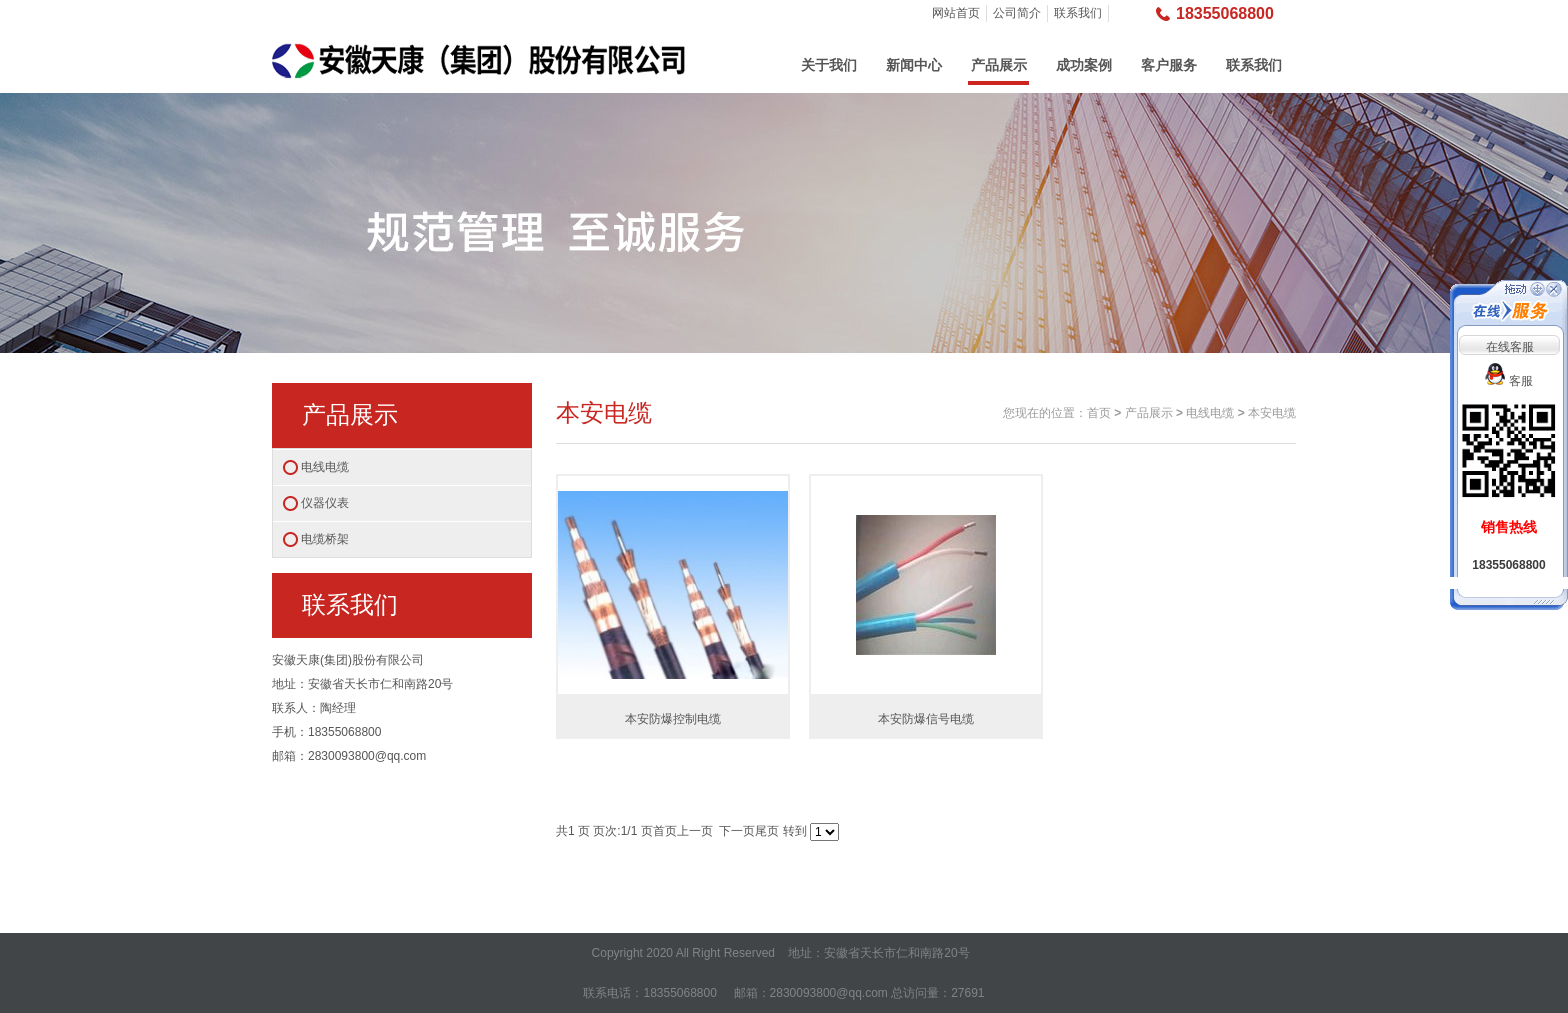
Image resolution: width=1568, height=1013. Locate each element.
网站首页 (956, 13)
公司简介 (1017, 13)
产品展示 (999, 65)
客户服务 (1169, 65)
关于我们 (829, 65)
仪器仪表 (325, 503)
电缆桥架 (325, 539)
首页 (1099, 413)
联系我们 (1078, 13)
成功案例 (1084, 65)
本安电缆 (1272, 413)
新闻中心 (914, 65)
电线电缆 (325, 467)
